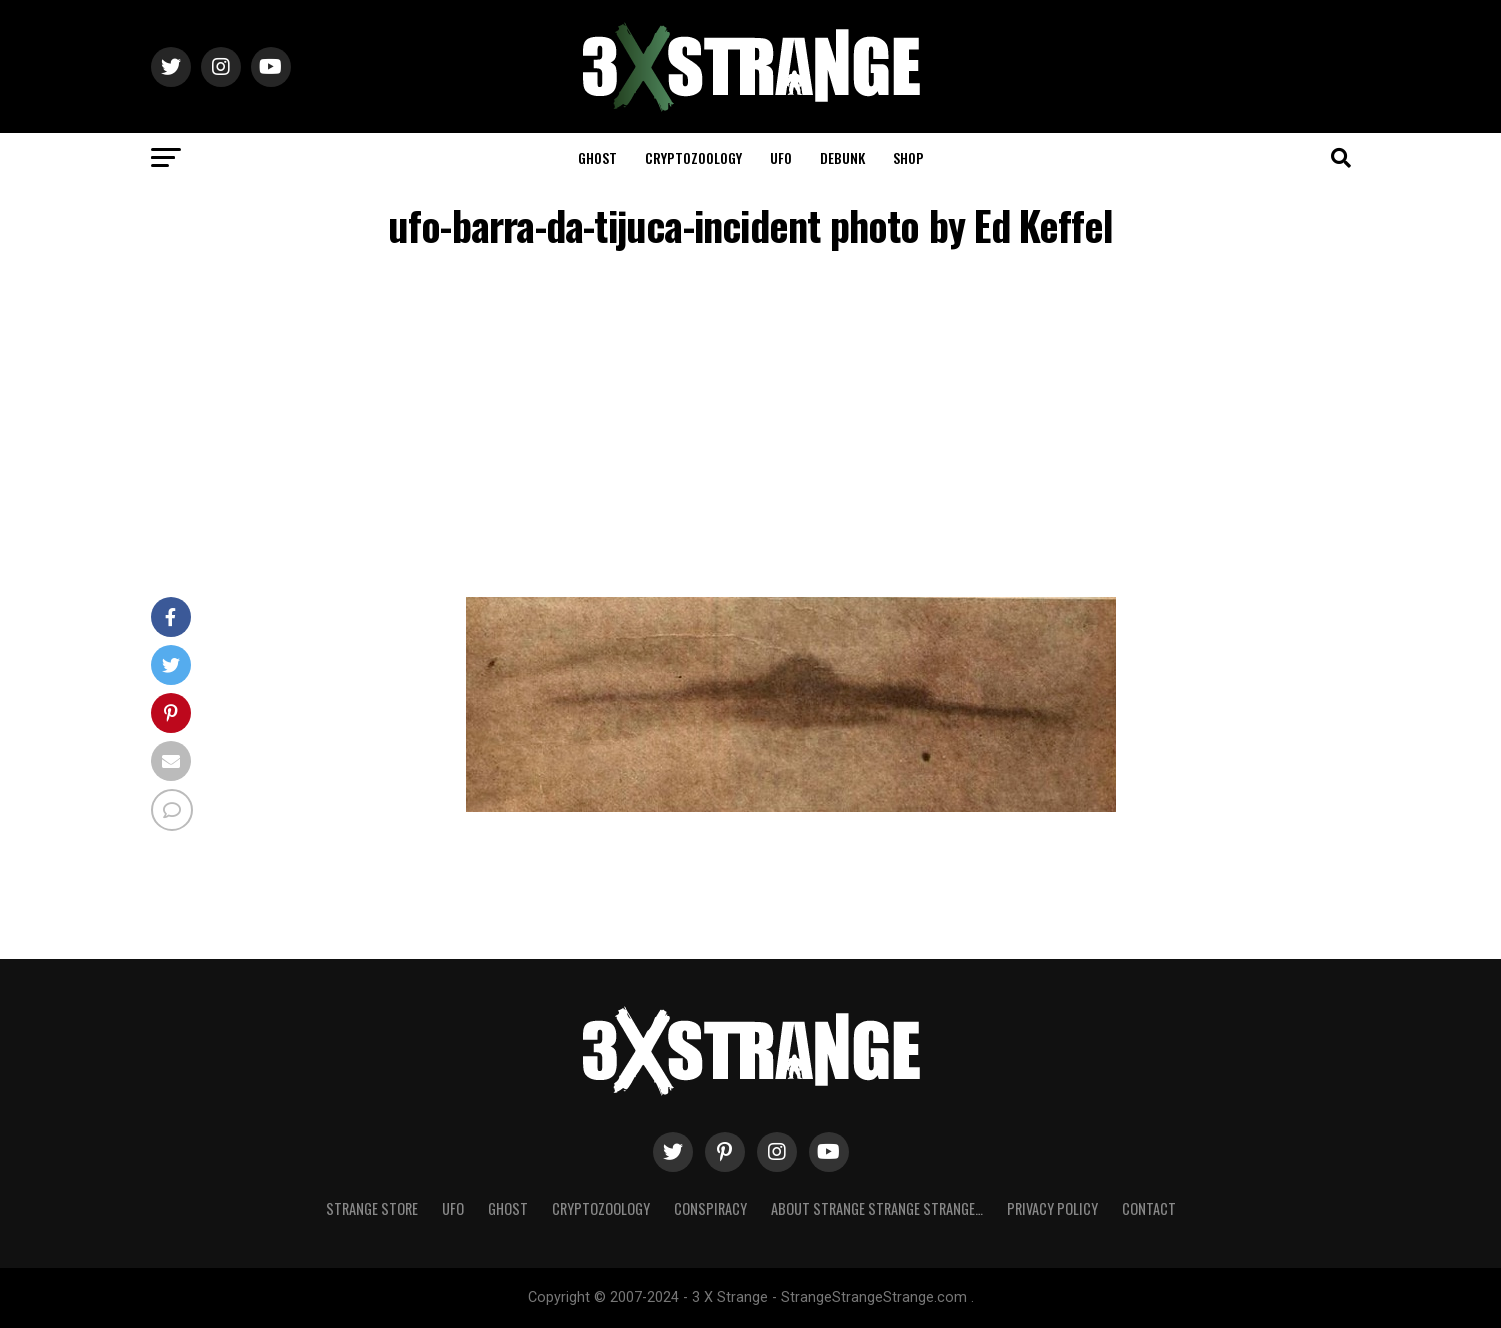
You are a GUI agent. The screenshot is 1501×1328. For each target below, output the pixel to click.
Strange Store (372, 1208)
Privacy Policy (1052, 1208)
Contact (1149, 1208)
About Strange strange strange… (877, 1208)
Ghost (597, 157)
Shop (908, 157)
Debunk (842, 157)
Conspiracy (710, 1208)
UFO (781, 157)
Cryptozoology (693, 157)
